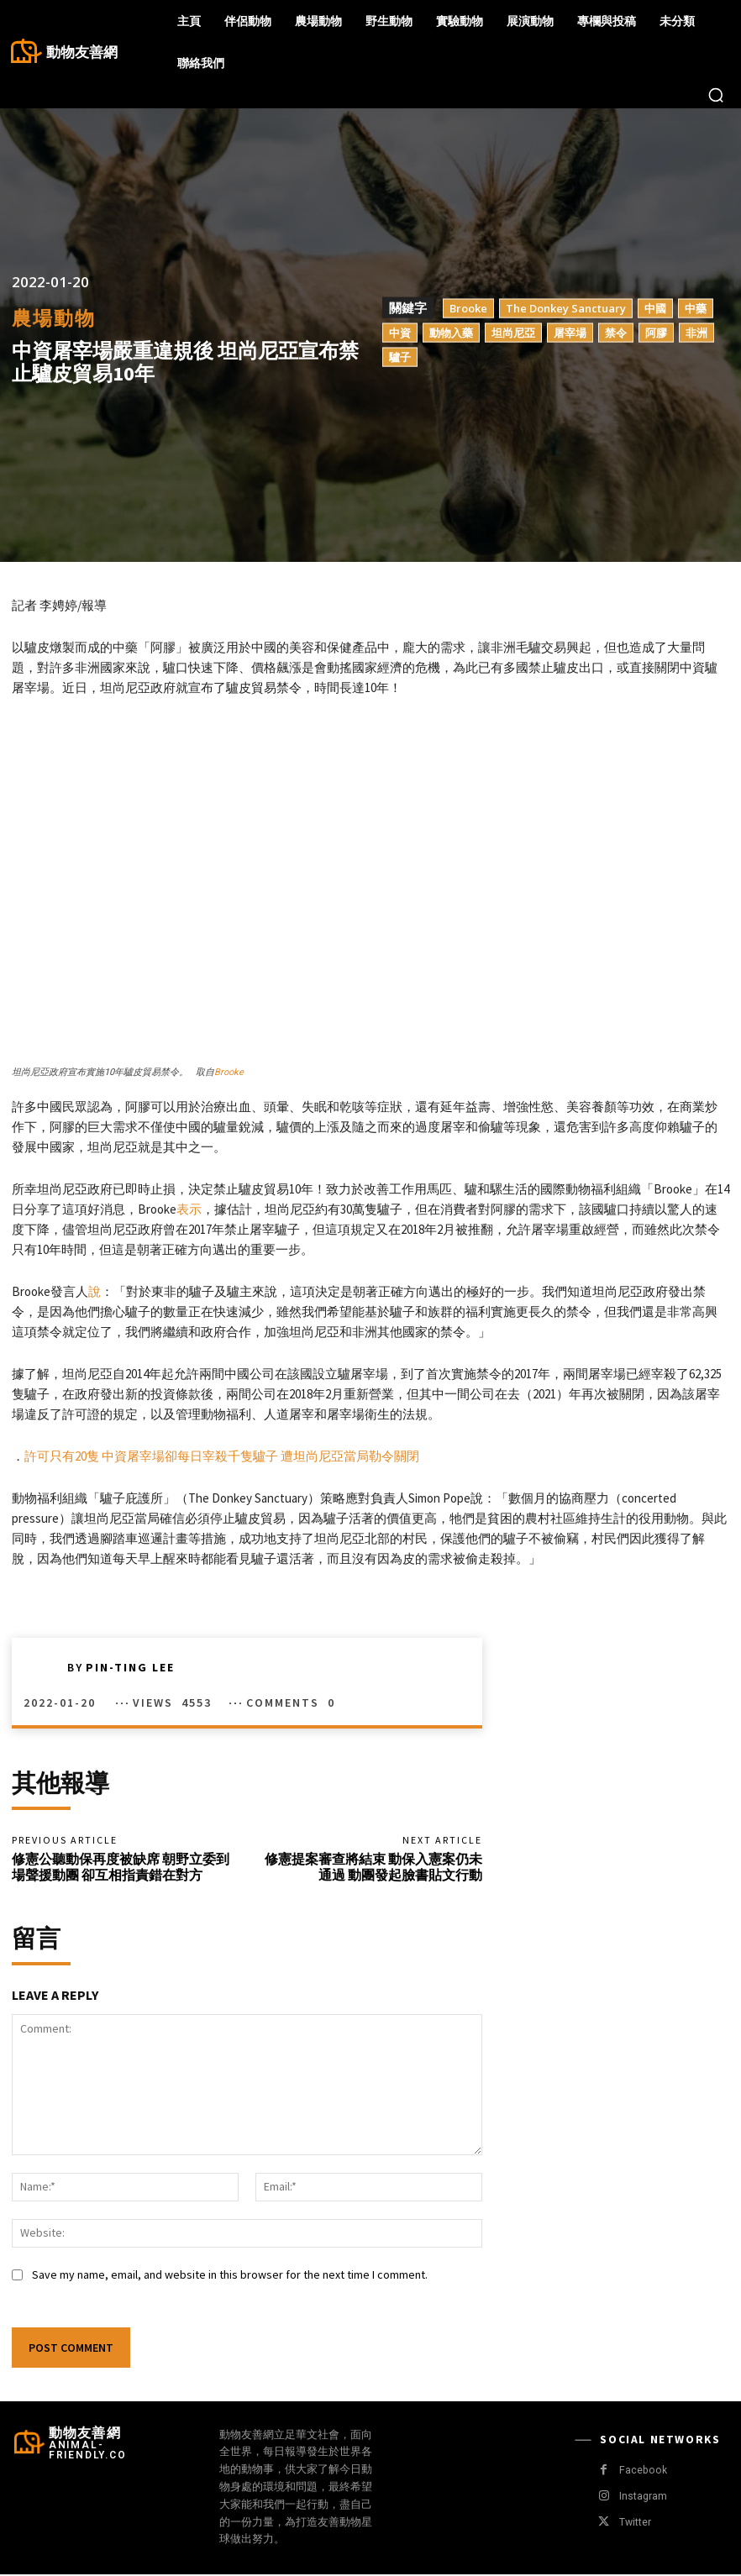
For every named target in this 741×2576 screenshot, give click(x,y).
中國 (655, 308)
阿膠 (656, 332)
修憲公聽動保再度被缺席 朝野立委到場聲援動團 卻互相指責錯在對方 (120, 1868)
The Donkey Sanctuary (566, 308)
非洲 (696, 332)
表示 (189, 1209)
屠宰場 (570, 332)
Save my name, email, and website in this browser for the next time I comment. (230, 2277)
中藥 (696, 308)
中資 (400, 332)
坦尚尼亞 (513, 332)
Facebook (641, 2472)
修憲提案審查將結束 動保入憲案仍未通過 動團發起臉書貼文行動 (373, 1868)
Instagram (641, 2499)
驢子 (400, 357)
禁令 (616, 332)
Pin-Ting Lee (130, 1667)
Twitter (634, 2525)
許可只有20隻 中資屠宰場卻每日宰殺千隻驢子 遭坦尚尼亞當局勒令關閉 (221, 1456)
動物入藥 (451, 332)
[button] (715, 95)
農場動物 (54, 318)
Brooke (468, 308)
